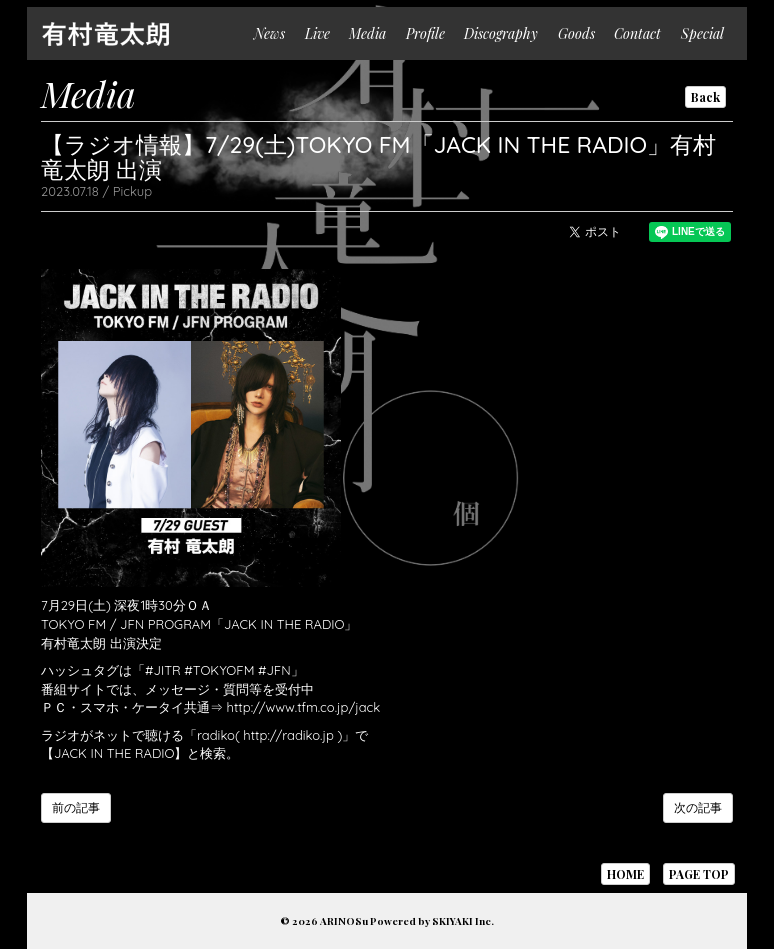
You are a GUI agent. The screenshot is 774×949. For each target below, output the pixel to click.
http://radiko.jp (288, 735)
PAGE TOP (699, 874)
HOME (625, 874)
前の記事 (76, 807)
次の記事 (698, 807)
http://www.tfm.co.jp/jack (304, 707)
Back (705, 97)
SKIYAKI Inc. (463, 921)
